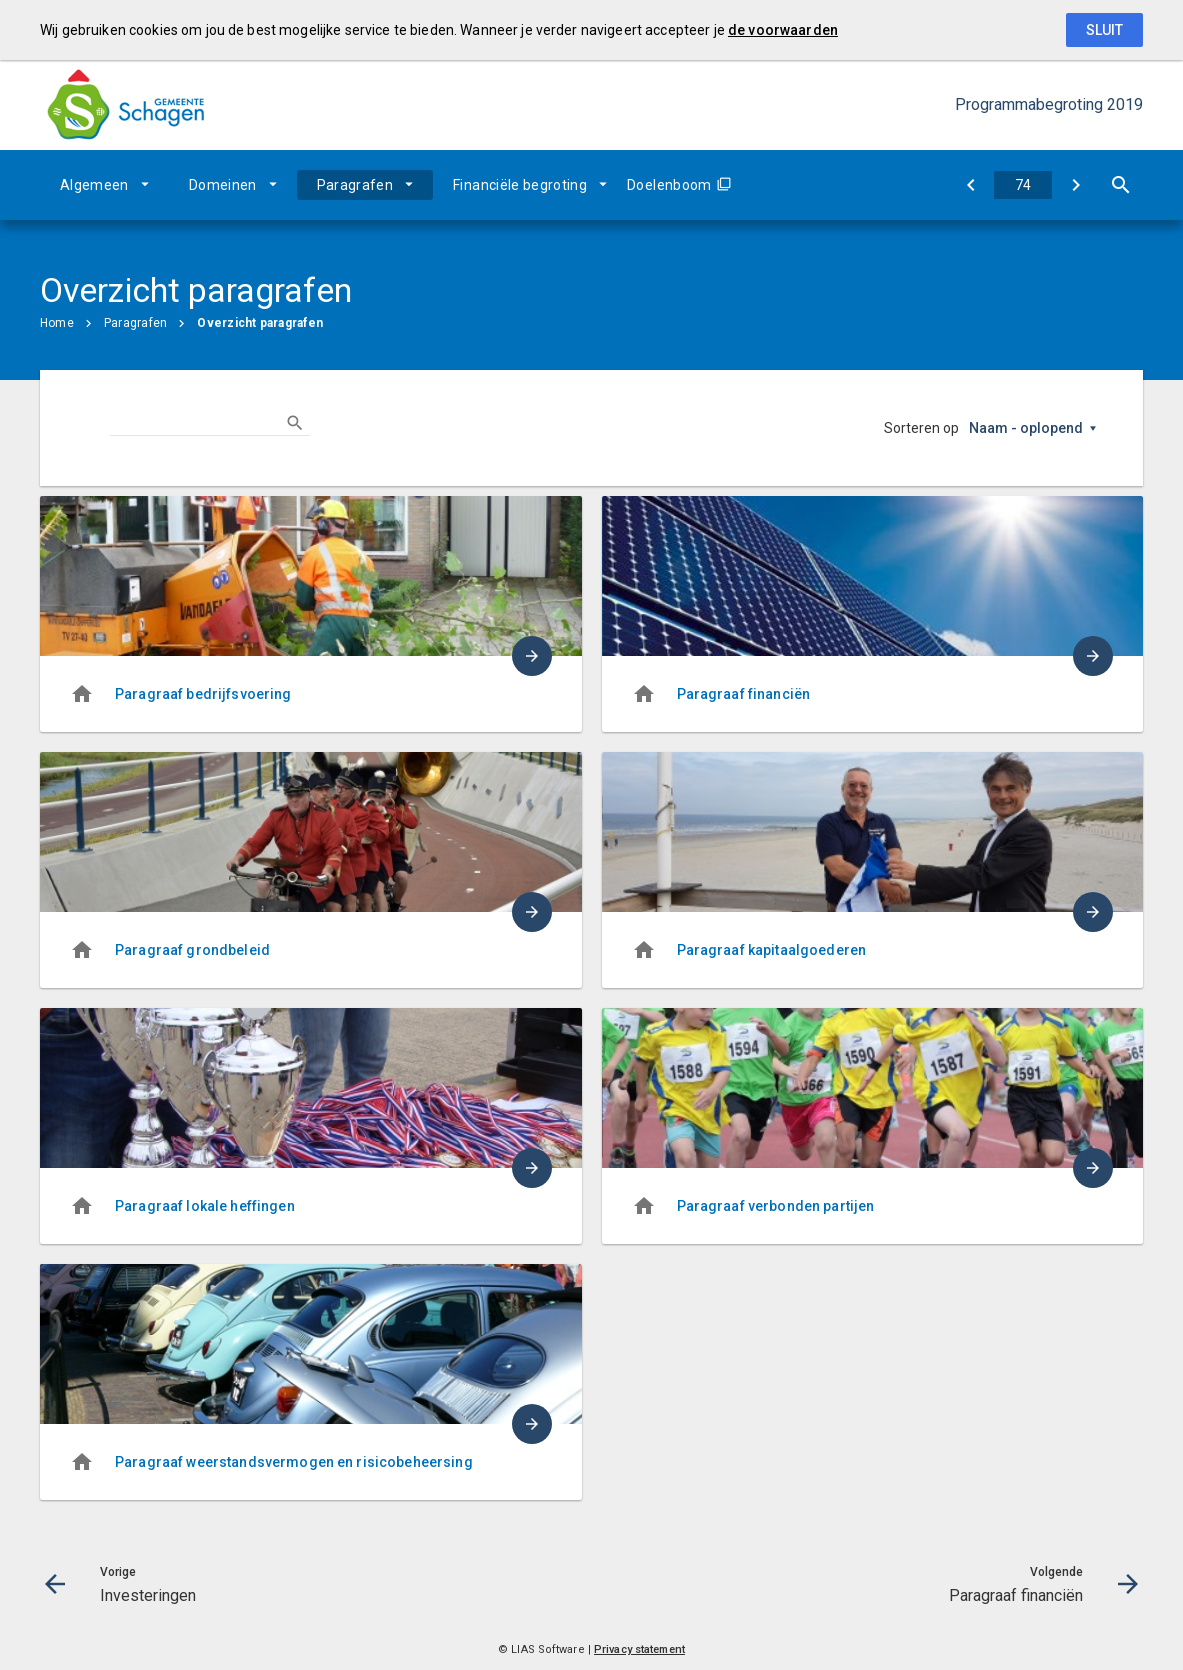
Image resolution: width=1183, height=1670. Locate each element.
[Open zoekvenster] (1120, 185)
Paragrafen (355, 185)
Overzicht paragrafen (260, 323)
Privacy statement (639, 1649)
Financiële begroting (520, 185)
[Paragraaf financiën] (1075, 185)
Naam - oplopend (1026, 428)
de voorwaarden (783, 30)
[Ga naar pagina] (1023, 185)
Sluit (1104, 30)
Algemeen (94, 185)
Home (57, 323)
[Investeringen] (970, 185)
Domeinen (223, 185)
